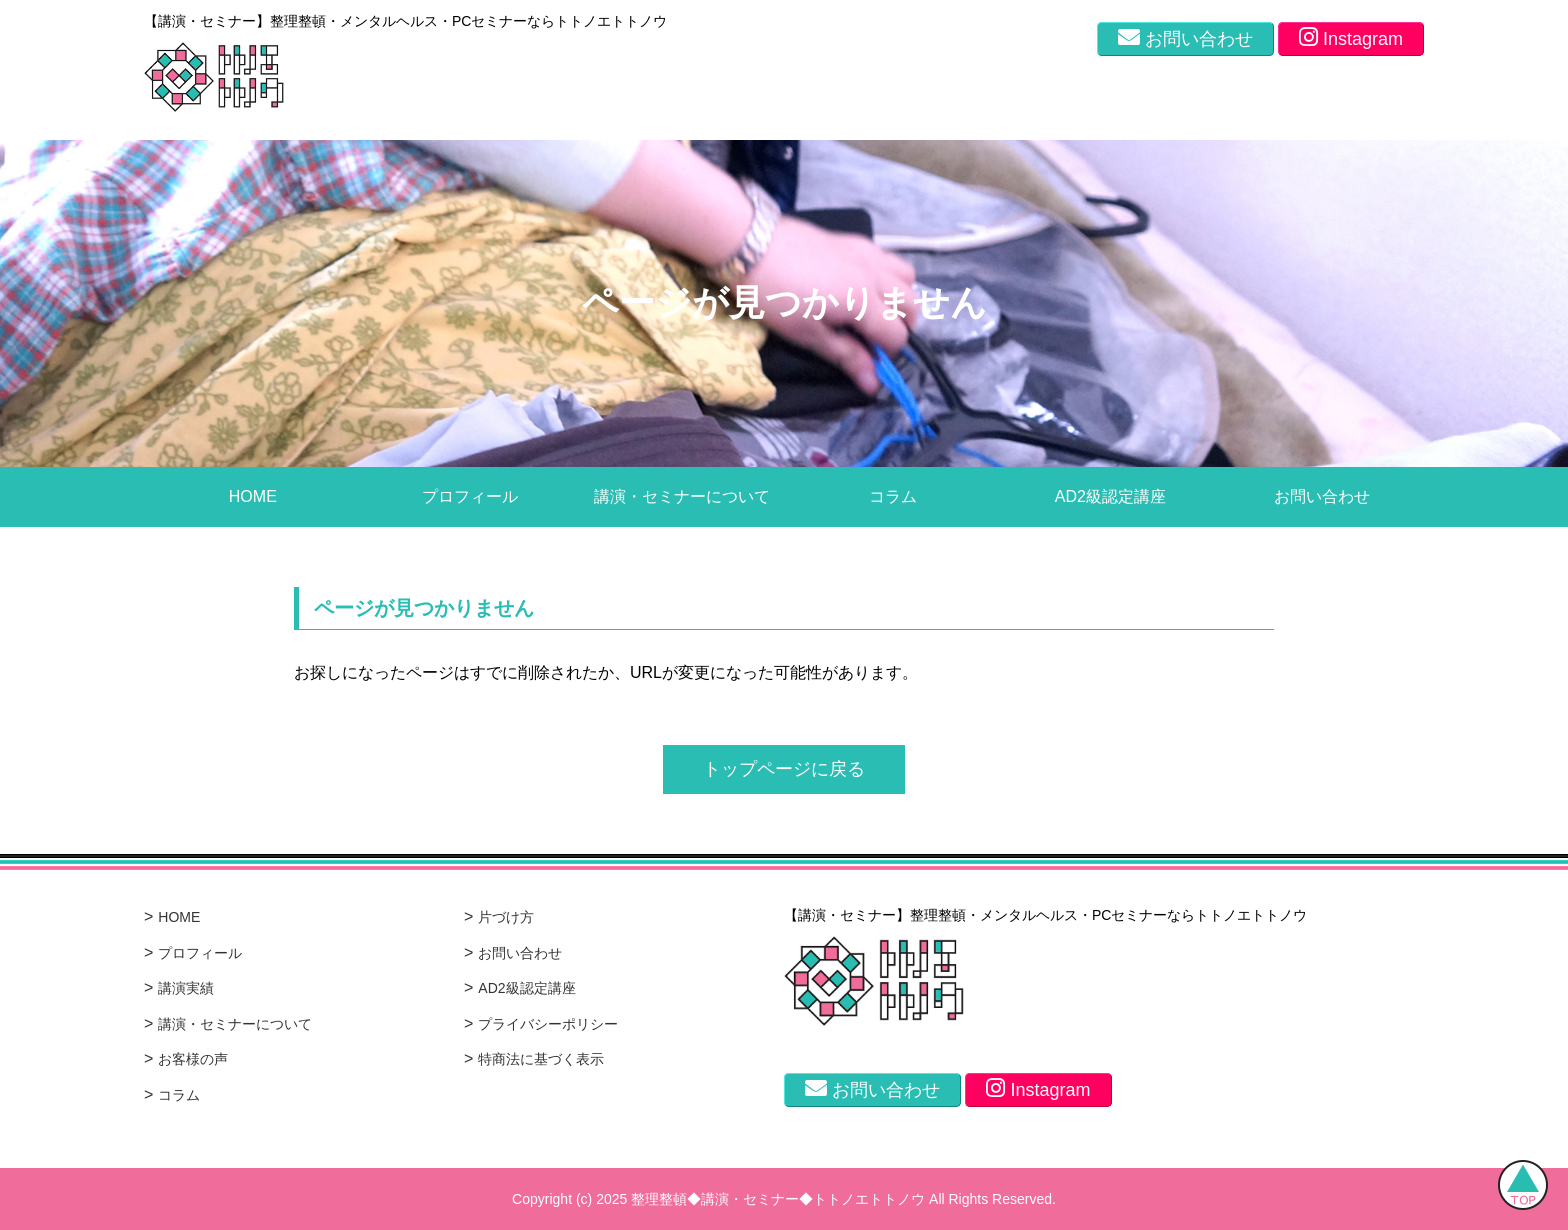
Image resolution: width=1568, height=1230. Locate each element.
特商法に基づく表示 (541, 1059)
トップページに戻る (784, 769)
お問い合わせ (1185, 37)
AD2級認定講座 (1110, 496)
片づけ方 (506, 917)
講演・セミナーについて (682, 496)
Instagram (1351, 37)
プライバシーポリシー (548, 1024)
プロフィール (470, 496)
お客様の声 (193, 1059)
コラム (893, 496)
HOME (253, 496)
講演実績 (186, 988)
